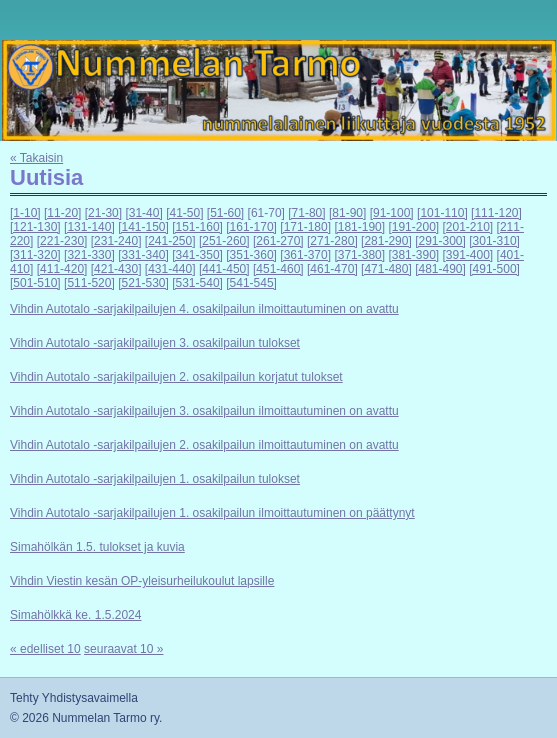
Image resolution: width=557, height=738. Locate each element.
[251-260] (224, 241)
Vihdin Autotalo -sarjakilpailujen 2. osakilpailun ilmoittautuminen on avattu (204, 445)
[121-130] (35, 227)
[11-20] (62, 213)
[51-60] (225, 213)
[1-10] (25, 213)
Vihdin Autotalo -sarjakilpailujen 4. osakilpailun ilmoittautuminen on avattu (204, 309)
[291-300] (440, 241)
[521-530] (143, 283)
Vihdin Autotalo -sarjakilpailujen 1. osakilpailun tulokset (155, 479)
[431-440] (170, 269)
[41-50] (184, 213)
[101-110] (442, 213)
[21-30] (103, 213)
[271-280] (332, 241)
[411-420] (62, 269)
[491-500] (494, 269)
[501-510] (35, 283)
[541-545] (251, 283)
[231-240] (116, 241)
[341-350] (197, 255)
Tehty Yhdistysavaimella (74, 698)
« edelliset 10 (45, 649)
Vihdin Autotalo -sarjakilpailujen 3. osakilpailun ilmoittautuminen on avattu (204, 411)
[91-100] (392, 213)
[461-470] (332, 269)
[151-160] (197, 227)
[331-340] (143, 255)
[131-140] (89, 227)
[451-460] (278, 269)
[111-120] (496, 213)
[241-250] (170, 241)
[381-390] (413, 255)
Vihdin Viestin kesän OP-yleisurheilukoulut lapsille (142, 581)
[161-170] (251, 227)
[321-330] (89, 255)
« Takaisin (36, 158)
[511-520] (89, 283)
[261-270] (278, 241)
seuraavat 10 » (123, 649)
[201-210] (468, 227)
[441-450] (224, 269)
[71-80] (306, 213)
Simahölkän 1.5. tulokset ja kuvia (97, 547)
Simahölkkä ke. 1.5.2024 (75, 615)
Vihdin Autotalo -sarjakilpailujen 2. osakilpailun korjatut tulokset (176, 377)
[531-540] (197, 283)
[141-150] (143, 227)
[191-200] (413, 227)
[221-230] (62, 241)
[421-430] (116, 269)
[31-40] (143, 213)
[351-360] (251, 255)
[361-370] (305, 255)
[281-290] (386, 241)
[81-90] (347, 213)
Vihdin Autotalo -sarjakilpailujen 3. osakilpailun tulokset (155, 343)
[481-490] (440, 269)
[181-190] (359, 227)
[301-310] (494, 241)
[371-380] (359, 255)
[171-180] (305, 227)
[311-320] (35, 255)
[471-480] (386, 269)
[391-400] (468, 255)
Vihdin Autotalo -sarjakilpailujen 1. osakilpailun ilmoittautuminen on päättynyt (212, 513)
